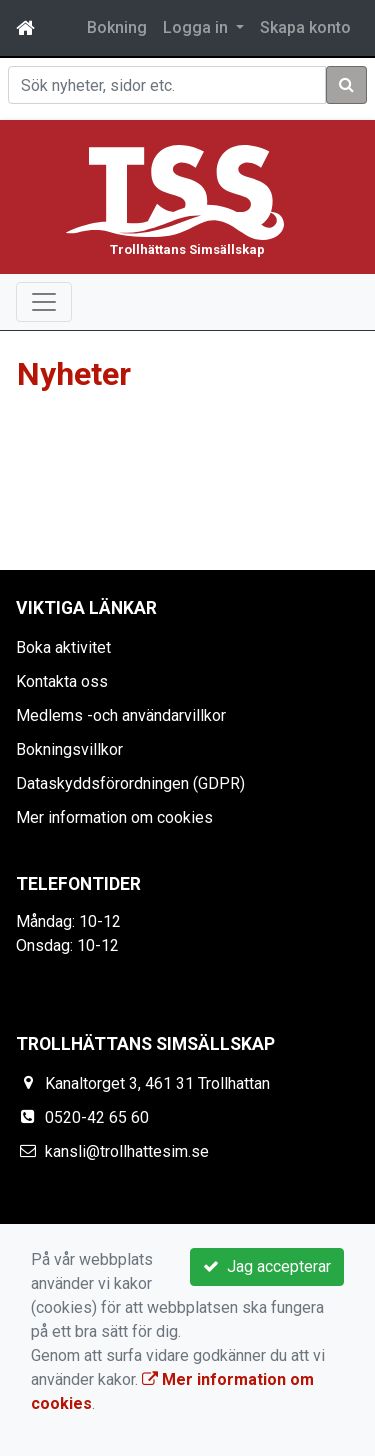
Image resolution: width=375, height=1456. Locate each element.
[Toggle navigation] (44, 302)
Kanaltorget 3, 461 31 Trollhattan (157, 1083)
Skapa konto (305, 27)
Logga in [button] (197, 27)
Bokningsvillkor (69, 749)
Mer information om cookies (114, 817)
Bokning (117, 27)
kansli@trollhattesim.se (127, 1151)
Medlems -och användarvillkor (121, 715)
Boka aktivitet (63, 647)
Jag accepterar (267, 1266)
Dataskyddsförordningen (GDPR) (130, 783)
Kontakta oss (62, 681)
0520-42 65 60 (97, 1117)
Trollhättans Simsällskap (187, 249)
